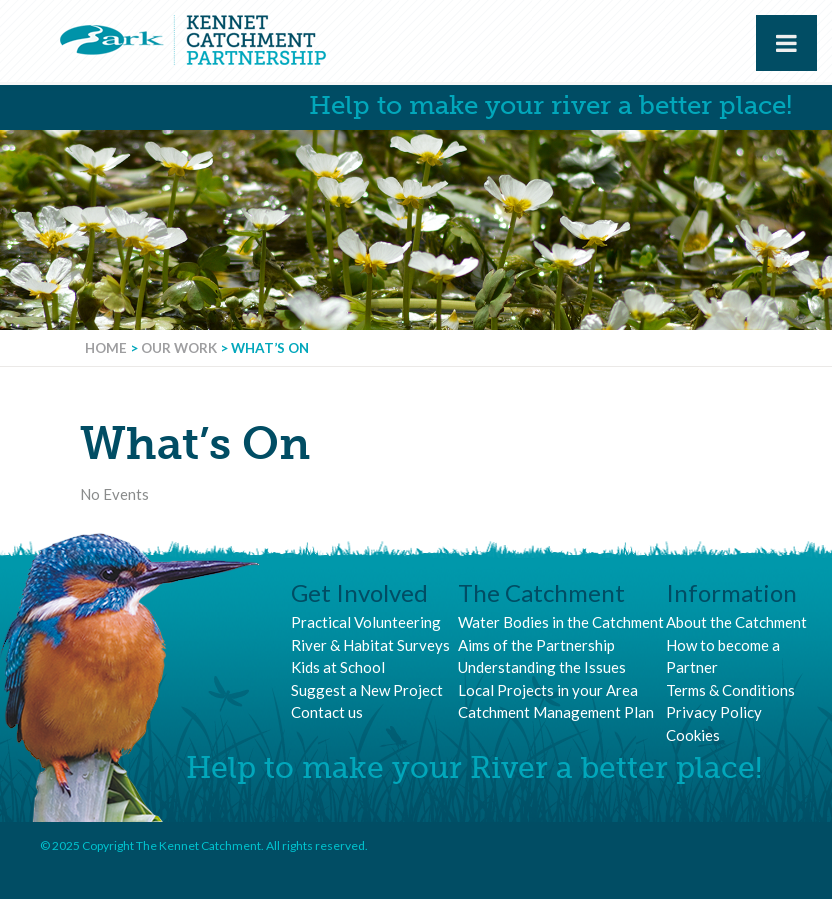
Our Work (179, 348)
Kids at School (338, 667)
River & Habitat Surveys (370, 645)
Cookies (693, 735)
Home (106, 348)
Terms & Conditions (730, 690)
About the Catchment (736, 622)
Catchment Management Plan (556, 712)
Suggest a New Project (367, 690)
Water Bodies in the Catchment (561, 622)
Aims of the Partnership (536, 645)
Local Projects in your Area (548, 690)
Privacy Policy (714, 712)
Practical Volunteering (366, 622)
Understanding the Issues (542, 667)
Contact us (327, 712)
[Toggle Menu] (786, 43)
